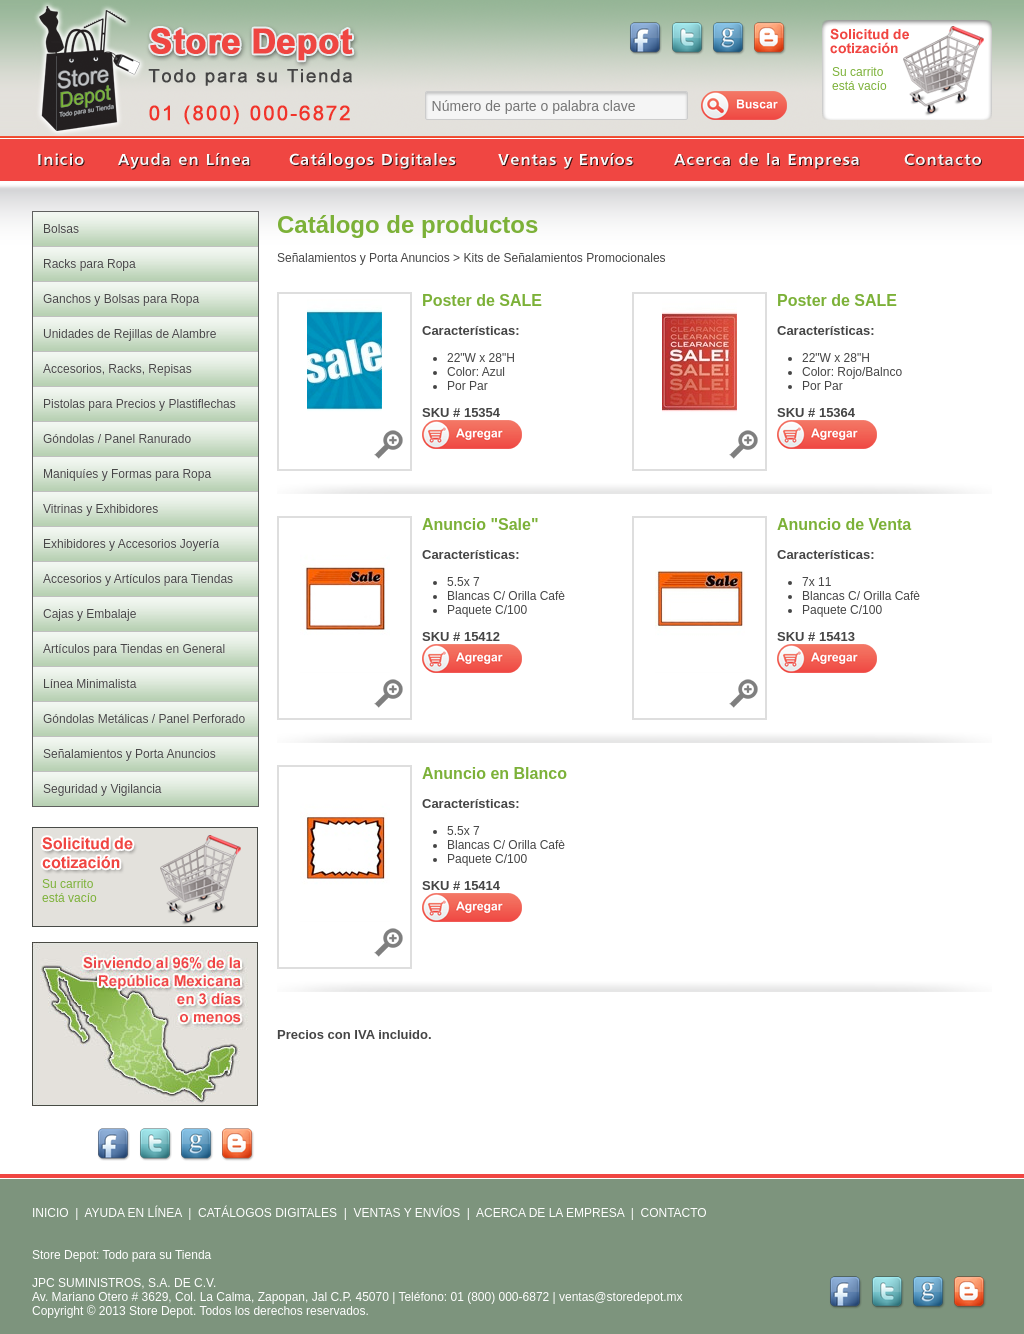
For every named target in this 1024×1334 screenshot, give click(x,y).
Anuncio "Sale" (480, 524)
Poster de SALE (482, 300)
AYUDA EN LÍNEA (132, 1213)
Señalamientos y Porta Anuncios (363, 258)
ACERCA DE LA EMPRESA (548, 1213)
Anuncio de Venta (844, 524)
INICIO (50, 1213)
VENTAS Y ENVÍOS (405, 1213)
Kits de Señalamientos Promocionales (564, 258)
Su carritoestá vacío (859, 79)
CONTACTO (673, 1213)
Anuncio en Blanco (494, 773)
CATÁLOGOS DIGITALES (267, 1213)
